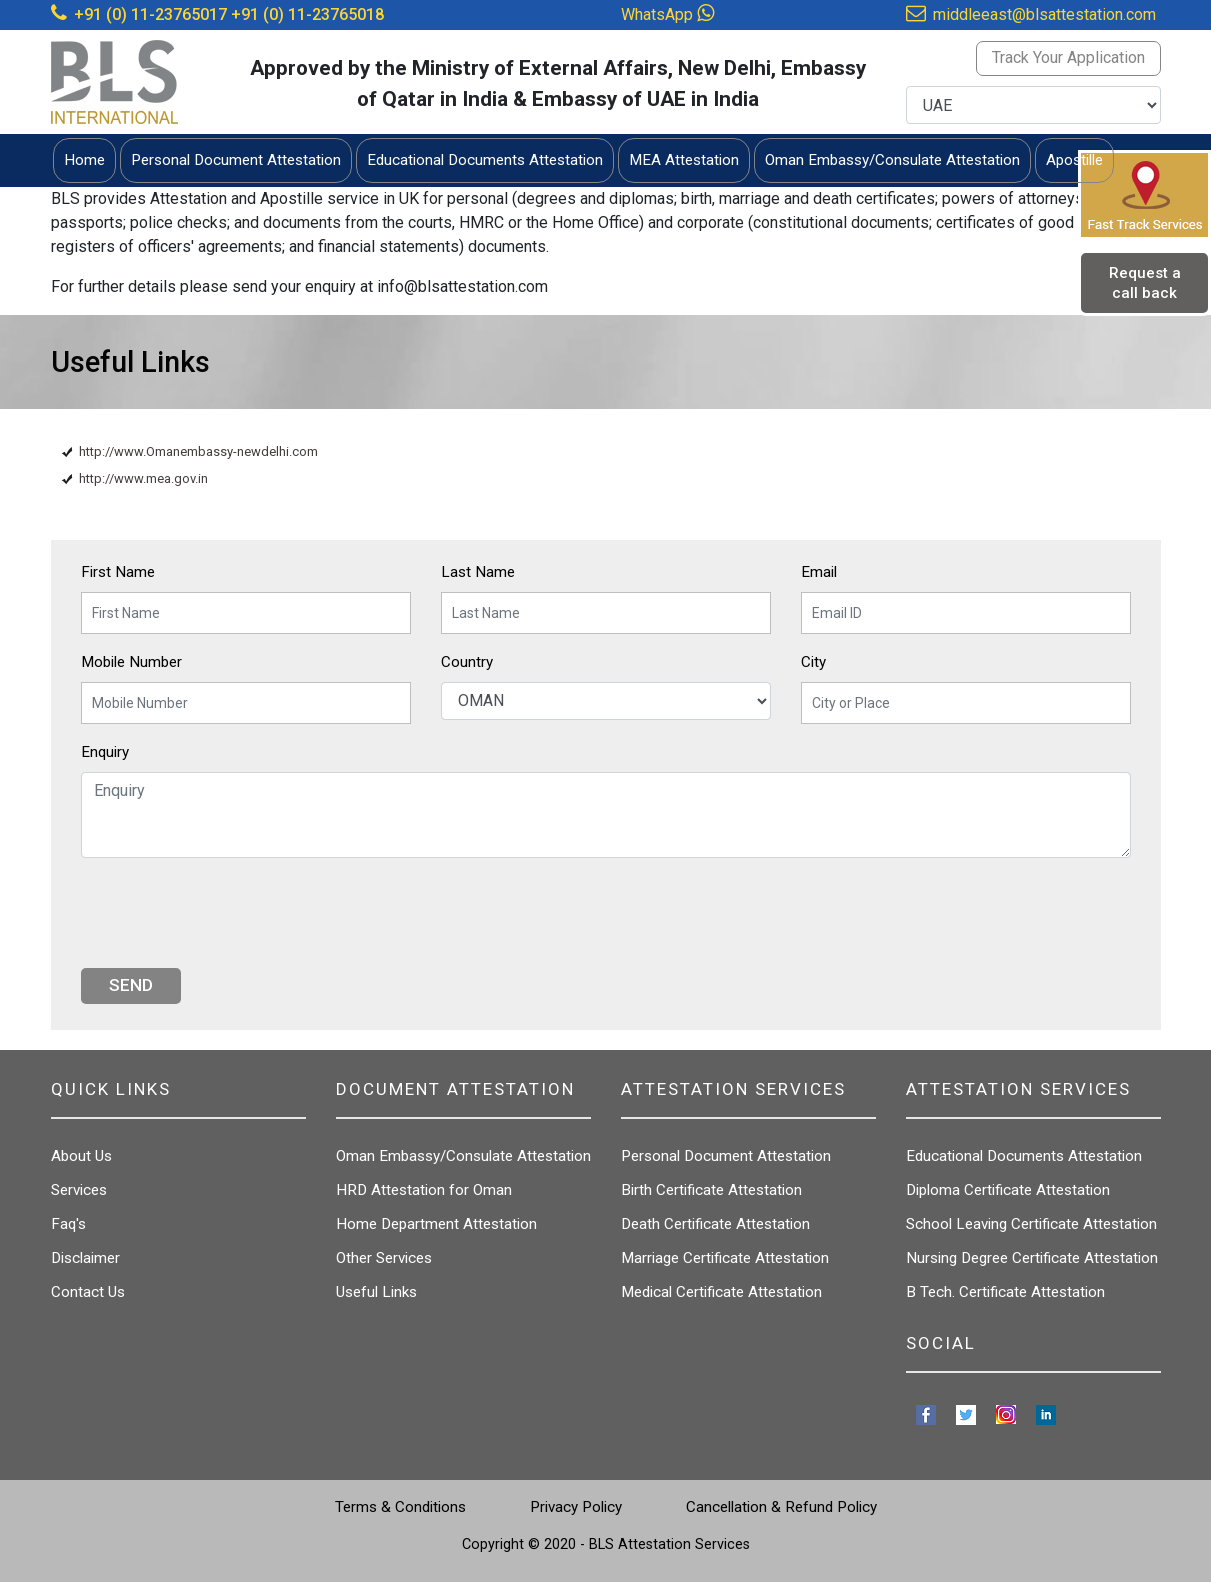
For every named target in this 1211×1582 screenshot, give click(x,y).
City (813, 662)
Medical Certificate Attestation (721, 1292)
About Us (81, 1156)
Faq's (68, 1224)
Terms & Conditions (400, 1507)
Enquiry (105, 752)
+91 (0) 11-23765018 (307, 14)
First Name (118, 572)
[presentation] (233, 913)
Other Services (384, 1258)
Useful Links (376, 1292)
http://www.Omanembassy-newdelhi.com (198, 451)
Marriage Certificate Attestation (725, 1258)
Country (467, 662)
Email (819, 572)
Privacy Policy (576, 1507)
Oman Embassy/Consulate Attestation (463, 1156)
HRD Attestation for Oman (424, 1190)
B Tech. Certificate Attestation (1005, 1292)
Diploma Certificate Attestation (1008, 1190)
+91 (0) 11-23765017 (150, 14)
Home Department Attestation (436, 1224)
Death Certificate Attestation (715, 1224)
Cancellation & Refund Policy (781, 1507)
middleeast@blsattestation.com (1044, 14)
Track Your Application (1068, 57)
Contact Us (88, 1292)
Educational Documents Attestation (1024, 1156)
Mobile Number (131, 662)
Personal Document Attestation (726, 1156)
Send (131, 985)
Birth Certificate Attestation (711, 1190)
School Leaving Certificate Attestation (1031, 1224)
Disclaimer (85, 1258)
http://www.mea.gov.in (143, 478)
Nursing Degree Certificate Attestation (1032, 1258)
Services (79, 1190)
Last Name (478, 572)
